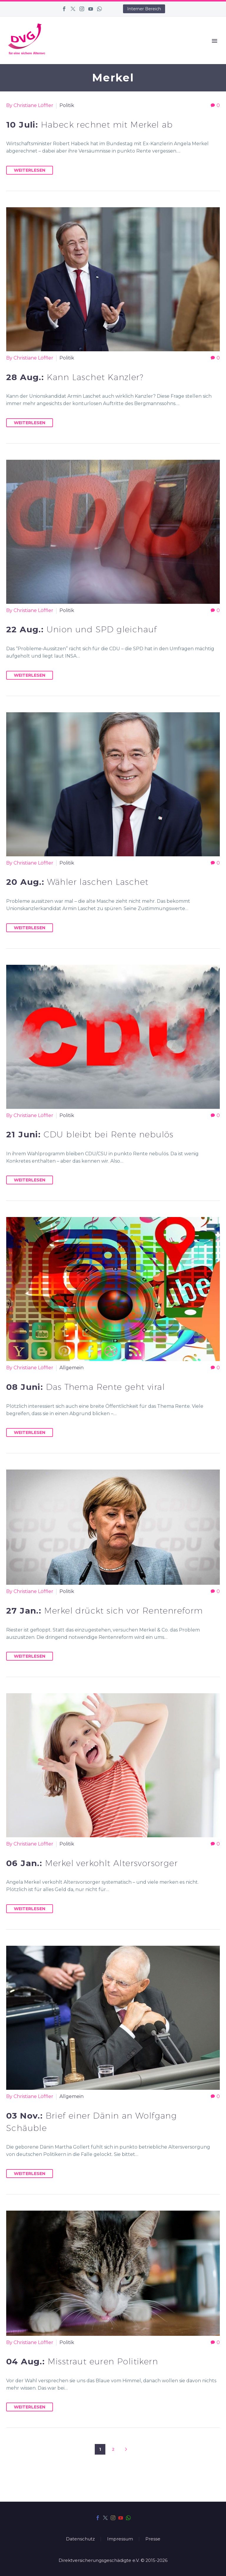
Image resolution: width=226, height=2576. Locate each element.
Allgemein (71, 1367)
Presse (152, 2539)
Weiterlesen (29, 170)
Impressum (120, 2539)
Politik (66, 105)
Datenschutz (80, 2539)
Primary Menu (214, 41)
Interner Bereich (144, 8)
